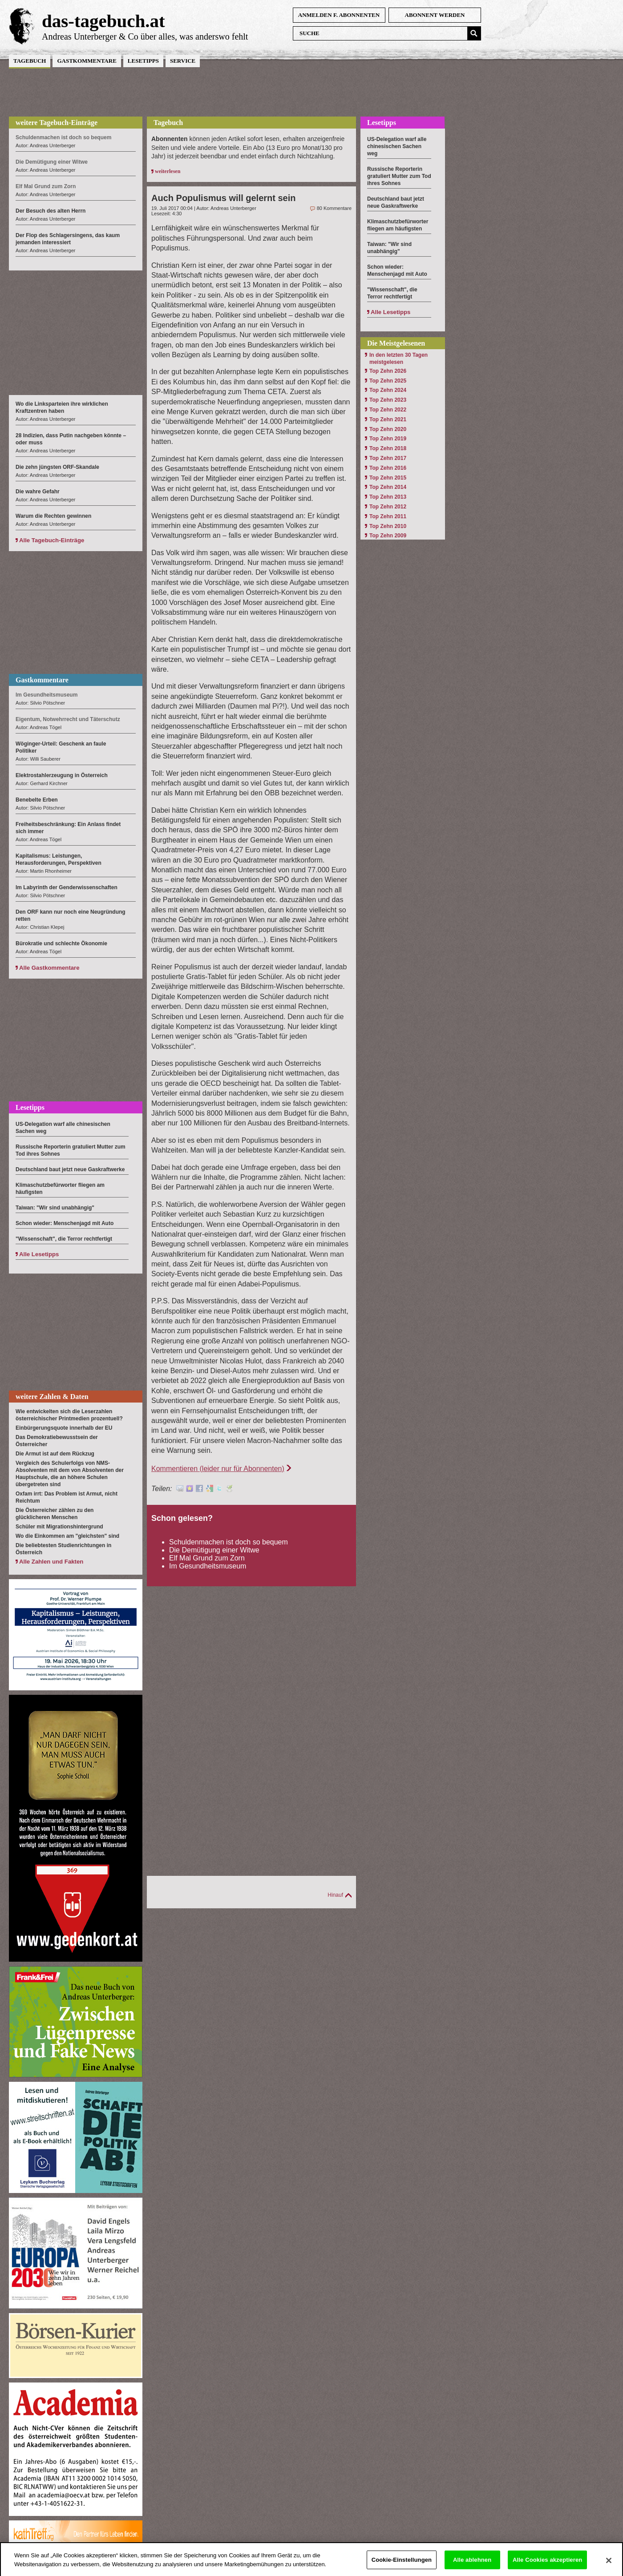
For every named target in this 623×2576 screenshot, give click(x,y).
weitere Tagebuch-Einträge (56, 122)
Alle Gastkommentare (49, 967)
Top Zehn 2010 (387, 526)
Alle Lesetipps (39, 1254)
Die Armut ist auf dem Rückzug (55, 1454)
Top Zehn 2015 (387, 478)
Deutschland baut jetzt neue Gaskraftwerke (70, 1169)
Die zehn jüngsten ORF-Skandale (57, 467)
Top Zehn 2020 (387, 429)
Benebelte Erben (37, 800)
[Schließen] (609, 2565)
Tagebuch (29, 60)
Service (182, 60)
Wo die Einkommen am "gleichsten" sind (67, 1536)
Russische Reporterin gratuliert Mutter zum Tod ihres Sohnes (399, 176)
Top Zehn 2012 (387, 507)
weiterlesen (167, 171)
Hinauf (335, 1895)
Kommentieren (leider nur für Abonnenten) (217, 1468)
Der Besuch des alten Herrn (50, 211)
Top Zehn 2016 (387, 468)
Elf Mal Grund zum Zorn (207, 1558)
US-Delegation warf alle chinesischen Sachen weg (396, 146)
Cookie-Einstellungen (402, 2564)
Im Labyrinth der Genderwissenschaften (66, 887)
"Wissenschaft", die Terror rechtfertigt (64, 1239)
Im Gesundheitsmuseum (207, 1566)
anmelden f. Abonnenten (339, 15)
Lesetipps (143, 60)
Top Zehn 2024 (387, 390)
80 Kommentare (334, 208)
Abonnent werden (435, 15)
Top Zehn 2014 (387, 487)
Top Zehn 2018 (387, 448)
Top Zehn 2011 (387, 516)
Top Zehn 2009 (387, 535)
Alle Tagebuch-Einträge (51, 540)
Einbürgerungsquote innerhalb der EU (64, 1428)
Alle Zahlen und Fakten (51, 1561)
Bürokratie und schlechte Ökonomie (61, 943)
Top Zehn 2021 (387, 419)
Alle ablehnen (472, 2564)
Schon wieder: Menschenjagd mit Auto (64, 1223)
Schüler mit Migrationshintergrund (59, 1527)
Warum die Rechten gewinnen (53, 516)
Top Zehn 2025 (387, 381)
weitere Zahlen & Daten (52, 1396)
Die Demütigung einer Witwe (214, 1550)
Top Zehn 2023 (387, 400)
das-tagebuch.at (103, 21)
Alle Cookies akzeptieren (547, 2564)
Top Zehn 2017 (387, 458)
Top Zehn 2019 (387, 438)
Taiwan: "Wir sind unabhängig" (55, 1208)
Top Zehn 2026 (387, 371)
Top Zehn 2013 (387, 497)
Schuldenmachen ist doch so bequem (228, 1542)
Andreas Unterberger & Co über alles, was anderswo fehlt (145, 36)
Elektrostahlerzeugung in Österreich (62, 775)
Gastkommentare (86, 60)
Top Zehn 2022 (387, 410)
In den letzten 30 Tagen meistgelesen (398, 358)
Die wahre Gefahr (38, 491)
